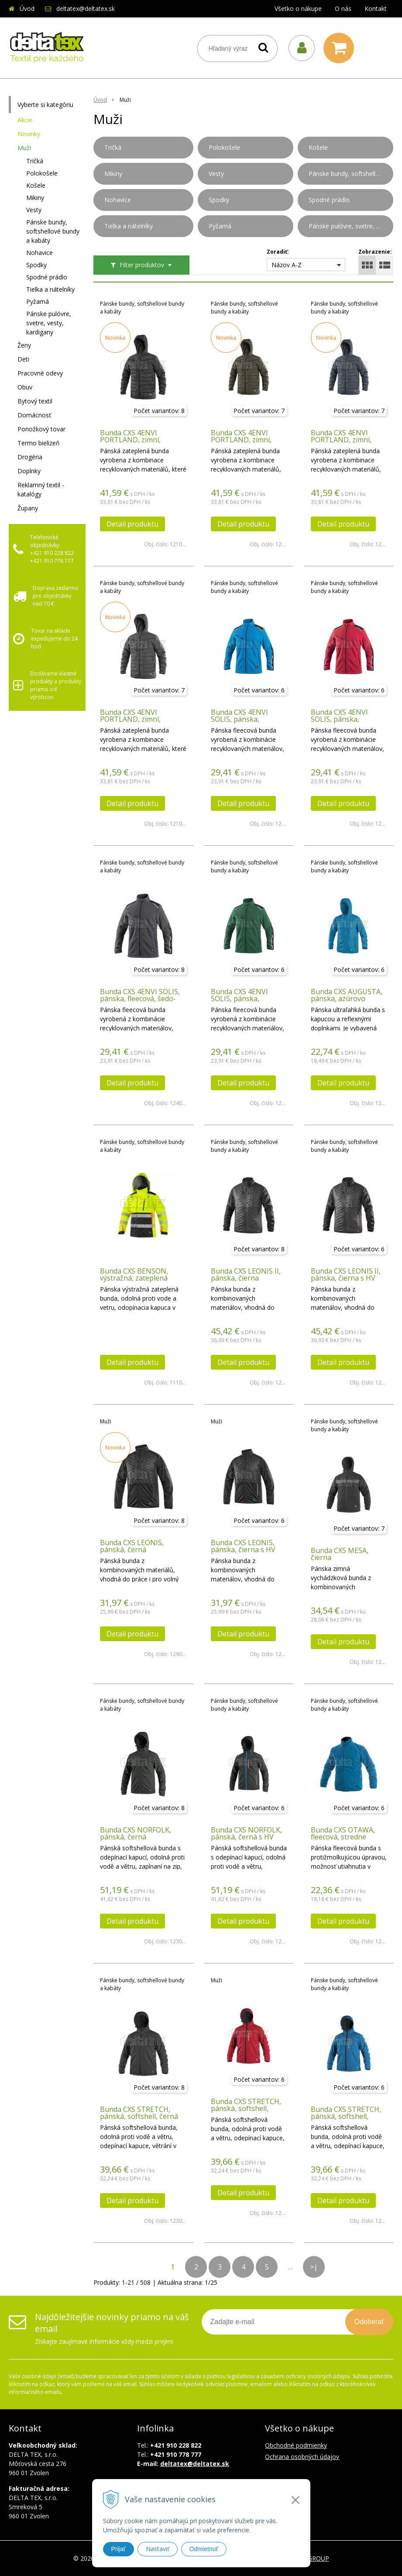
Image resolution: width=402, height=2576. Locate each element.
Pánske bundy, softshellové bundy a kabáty (52, 231)
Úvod (27, 8)
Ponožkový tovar (41, 429)
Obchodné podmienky (296, 2445)
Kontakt (375, 8)
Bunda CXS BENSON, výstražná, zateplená (134, 1274)
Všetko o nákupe (298, 8)
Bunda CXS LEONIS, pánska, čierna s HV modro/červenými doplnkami (243, 1553)
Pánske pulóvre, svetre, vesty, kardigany (48, 323)
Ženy (24, 345)
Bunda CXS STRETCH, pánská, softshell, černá (139, 2112)
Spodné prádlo (46, 277)
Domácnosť (34, 415)
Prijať (118, 2548)
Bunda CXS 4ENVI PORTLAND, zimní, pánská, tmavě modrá (346, 439)
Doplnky (29, 471)
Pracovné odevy (40, 373)
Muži (24, 148)
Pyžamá (37, 301)
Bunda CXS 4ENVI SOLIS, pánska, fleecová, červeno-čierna (340, 722)
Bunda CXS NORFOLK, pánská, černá (135, 1833)
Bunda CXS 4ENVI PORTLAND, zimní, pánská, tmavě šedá (132, 719)
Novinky (28, 134)
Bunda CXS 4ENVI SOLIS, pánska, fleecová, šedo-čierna (140, 998)
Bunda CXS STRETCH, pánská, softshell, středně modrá (346, 2116)
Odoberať (369, 2321)
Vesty (33, 210)
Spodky (36, 265)
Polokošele (42, 173)
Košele (35, 185)
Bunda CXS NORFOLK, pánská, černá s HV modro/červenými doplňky (246, 1840)
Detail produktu (132, 524)
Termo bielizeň (38, 443)
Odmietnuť (203, 2548)
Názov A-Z (286, 265)
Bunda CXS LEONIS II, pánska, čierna (246, 1274)
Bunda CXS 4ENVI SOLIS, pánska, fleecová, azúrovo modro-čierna (239, 722)
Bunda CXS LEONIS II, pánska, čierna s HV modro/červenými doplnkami (346, 1281)
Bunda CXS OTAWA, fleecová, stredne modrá (343, 1837)
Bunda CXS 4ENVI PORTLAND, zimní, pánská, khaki (241, 439)
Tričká (34, 161)
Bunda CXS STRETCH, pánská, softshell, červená (246, 2108)
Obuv (24, 387)
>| (314, 2267)
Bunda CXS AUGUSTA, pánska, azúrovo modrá (346, 998)
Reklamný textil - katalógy (40, 489)
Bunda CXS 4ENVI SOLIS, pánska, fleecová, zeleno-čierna (248, 998)
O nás (343, 8)
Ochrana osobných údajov (302, 2456)
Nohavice (39, 252)
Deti (23, 359)
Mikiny (35, 197)
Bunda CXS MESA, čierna (339, 1554)
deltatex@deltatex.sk (85, 8)
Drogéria (29, 457)
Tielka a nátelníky (50, 289)
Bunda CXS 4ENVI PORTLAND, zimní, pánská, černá (130, 439)
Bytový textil (34, 401)
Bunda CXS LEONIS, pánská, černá (132, 1546)
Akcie (24, 120)
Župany (27, 508)
